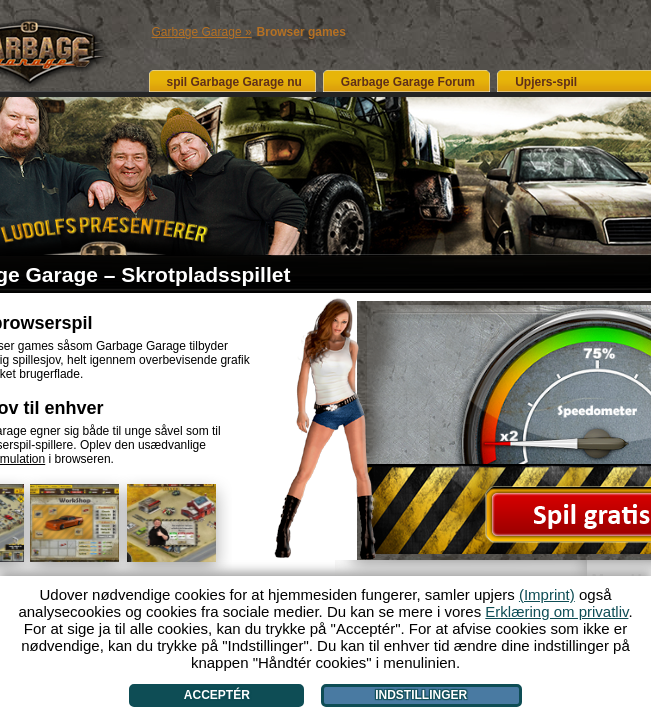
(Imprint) (547, 594)
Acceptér (217, 695)
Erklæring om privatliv (556, 611)
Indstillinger (421, 695)
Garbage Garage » (202, 32)
